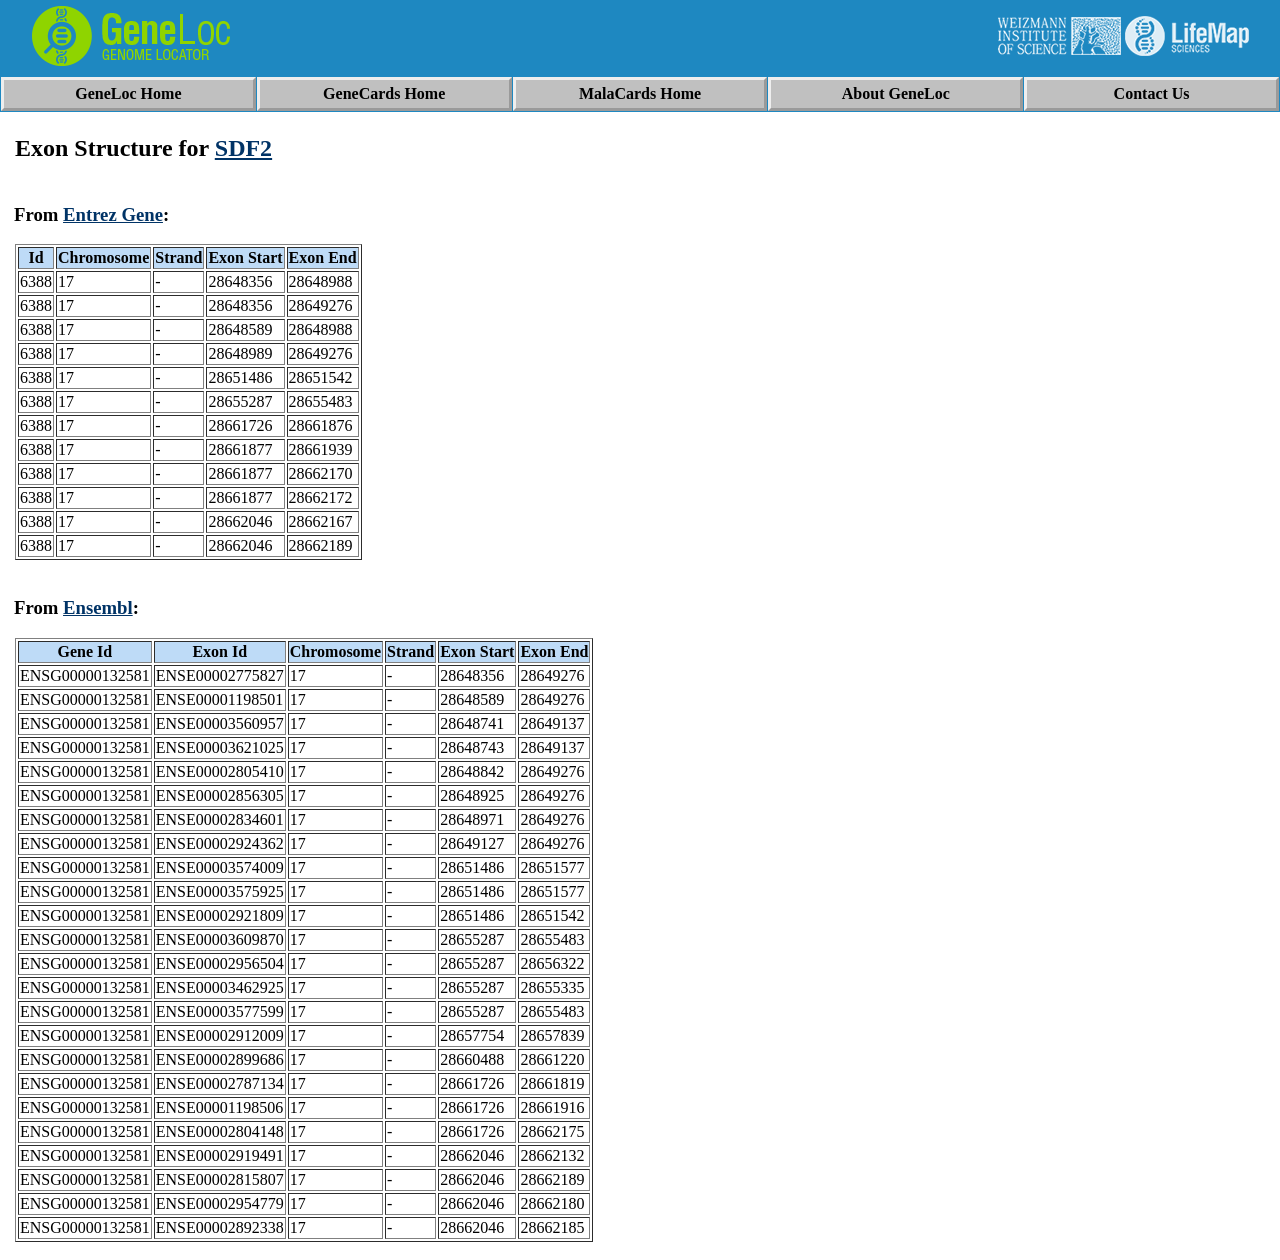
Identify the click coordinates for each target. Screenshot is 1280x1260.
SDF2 (243, 148)
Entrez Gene (113, 214)
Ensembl (98, 607)
